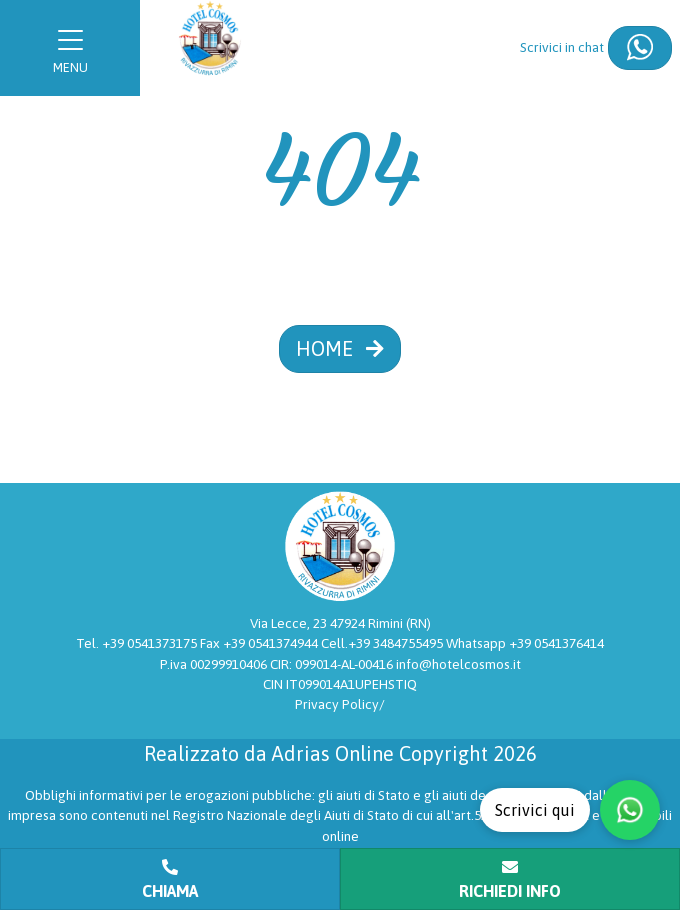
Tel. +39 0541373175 (138, 643)
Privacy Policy (337, 704)
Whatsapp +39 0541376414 (525, 643)
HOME (340, 348)
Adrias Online (333, 753)
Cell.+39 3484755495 (383, 643)
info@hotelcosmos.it (458, 664)
